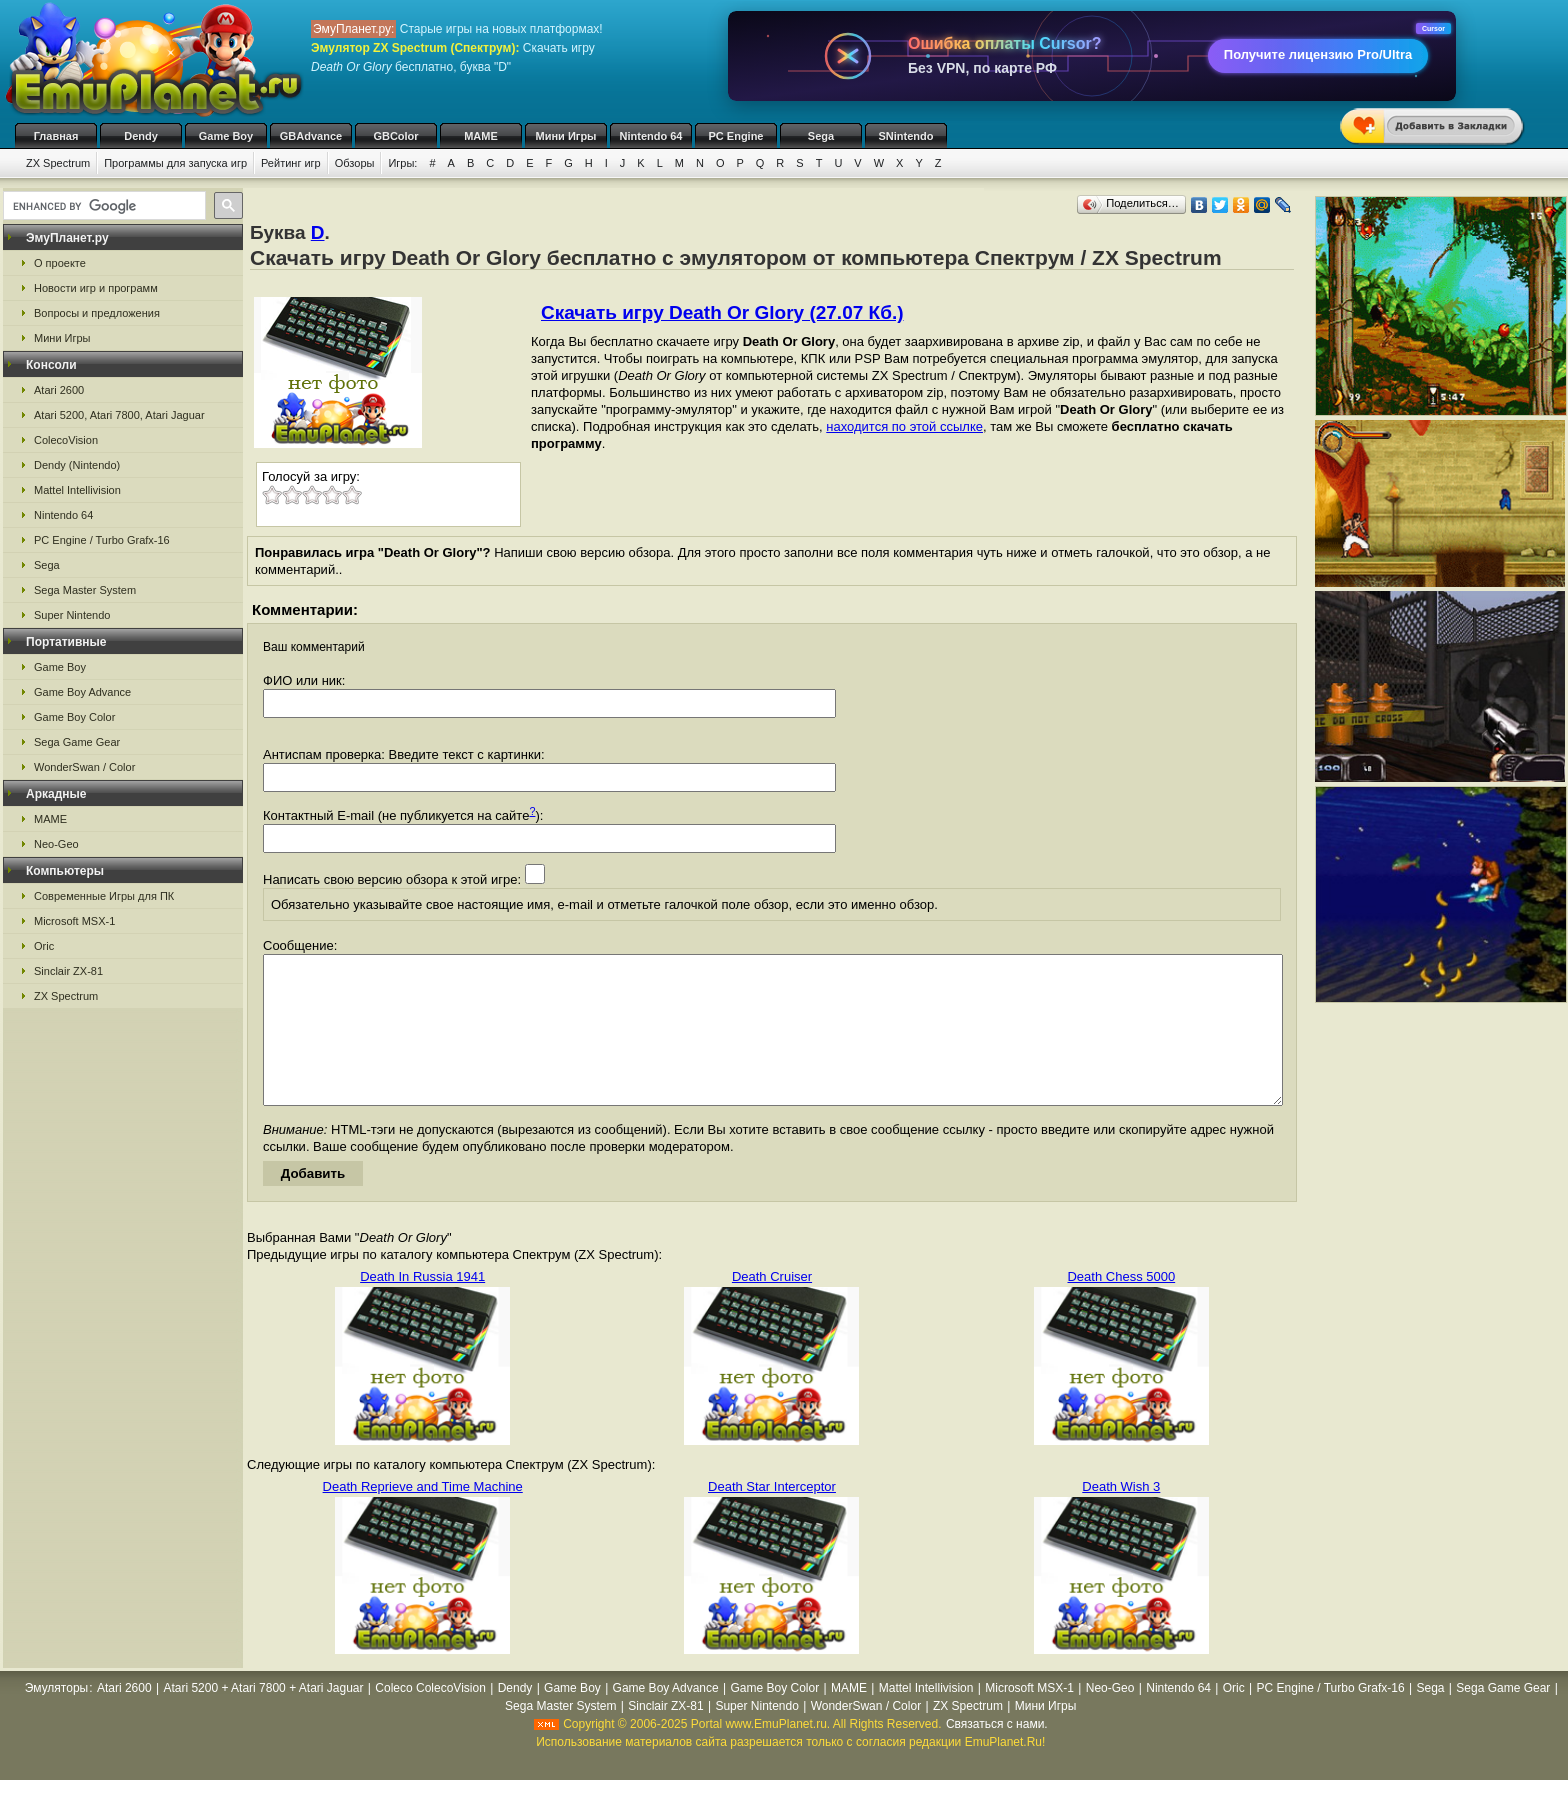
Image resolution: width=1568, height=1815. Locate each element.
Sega (821, 136)
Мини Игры (566, 136)
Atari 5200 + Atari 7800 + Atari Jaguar (263, 1718)
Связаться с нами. (997, 1754)
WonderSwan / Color (84, 767)
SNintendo (906, 136)
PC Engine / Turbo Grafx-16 (102, 540)
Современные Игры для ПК (104, 896)
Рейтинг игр (291, 163)
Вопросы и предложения (97, 313)
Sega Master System (85, 590)
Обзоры (355, 163)
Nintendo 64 (651, 136)
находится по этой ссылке (904, 426)
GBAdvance (311, 136)
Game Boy (226, 136)
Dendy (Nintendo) (77, 465)
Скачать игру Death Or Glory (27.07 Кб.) (722, 312)
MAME (481, 136)
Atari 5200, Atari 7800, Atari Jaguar (119, 415)
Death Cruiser (772, 1306)
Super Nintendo (72, 615)
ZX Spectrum (58, 163)
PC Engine (735, 136)
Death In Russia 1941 (422, 1306)
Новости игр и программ (96, 288)
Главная (56, 136)
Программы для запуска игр (175, 163)
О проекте (60, 263)
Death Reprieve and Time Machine (423, 1516)
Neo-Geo (56, 844)
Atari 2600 (59, 390)
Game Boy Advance (82, 692)
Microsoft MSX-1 (74, 921)
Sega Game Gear (77, 742)
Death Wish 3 (1121, 1516)
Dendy (141, 136)
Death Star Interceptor (772, 1516)
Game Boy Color (74, 717)
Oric (44, 946)
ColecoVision (66, 440)
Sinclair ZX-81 (68, 971)
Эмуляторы (56, 1718)
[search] (102, 206)
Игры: (402, 163)
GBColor (395, 136)
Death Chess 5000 (1121, 1306)
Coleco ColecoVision (430, 1718)
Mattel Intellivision (77, 490)
